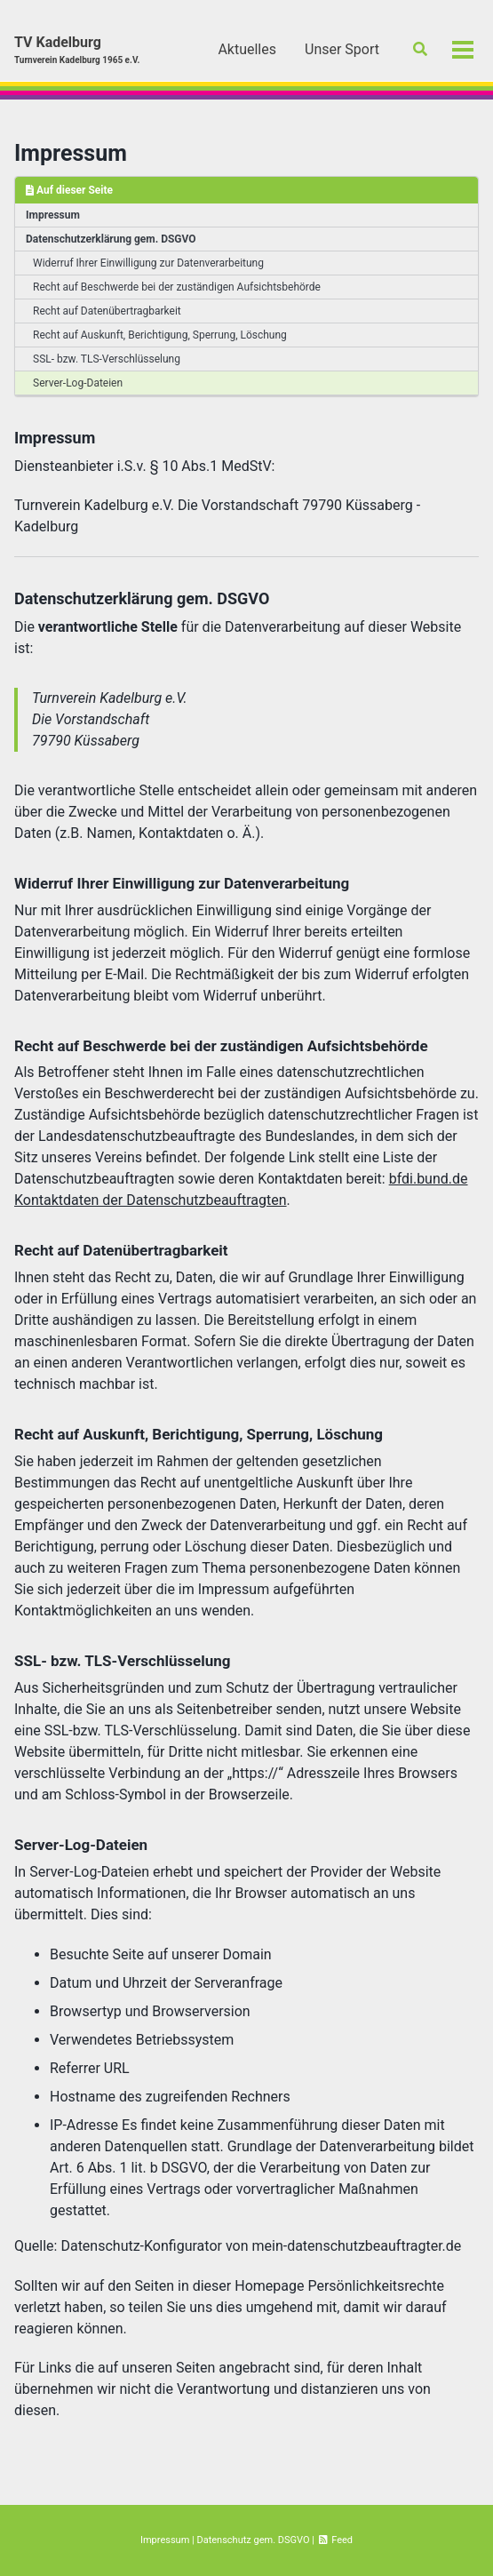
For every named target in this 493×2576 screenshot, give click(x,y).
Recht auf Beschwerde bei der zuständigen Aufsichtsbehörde (177, 287)
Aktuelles (247, 49)
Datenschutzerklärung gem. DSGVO (111, 239)
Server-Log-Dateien (78, 383)
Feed (335, 2540)
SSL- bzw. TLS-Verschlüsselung (106, 359)
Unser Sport (342, 49)
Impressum (70, 153)
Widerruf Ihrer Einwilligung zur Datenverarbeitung (148, 263)
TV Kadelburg (76, 50)
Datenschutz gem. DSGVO (252, 2540)
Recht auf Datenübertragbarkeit (107, 311)
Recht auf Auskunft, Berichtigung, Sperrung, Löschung (160, 335)
